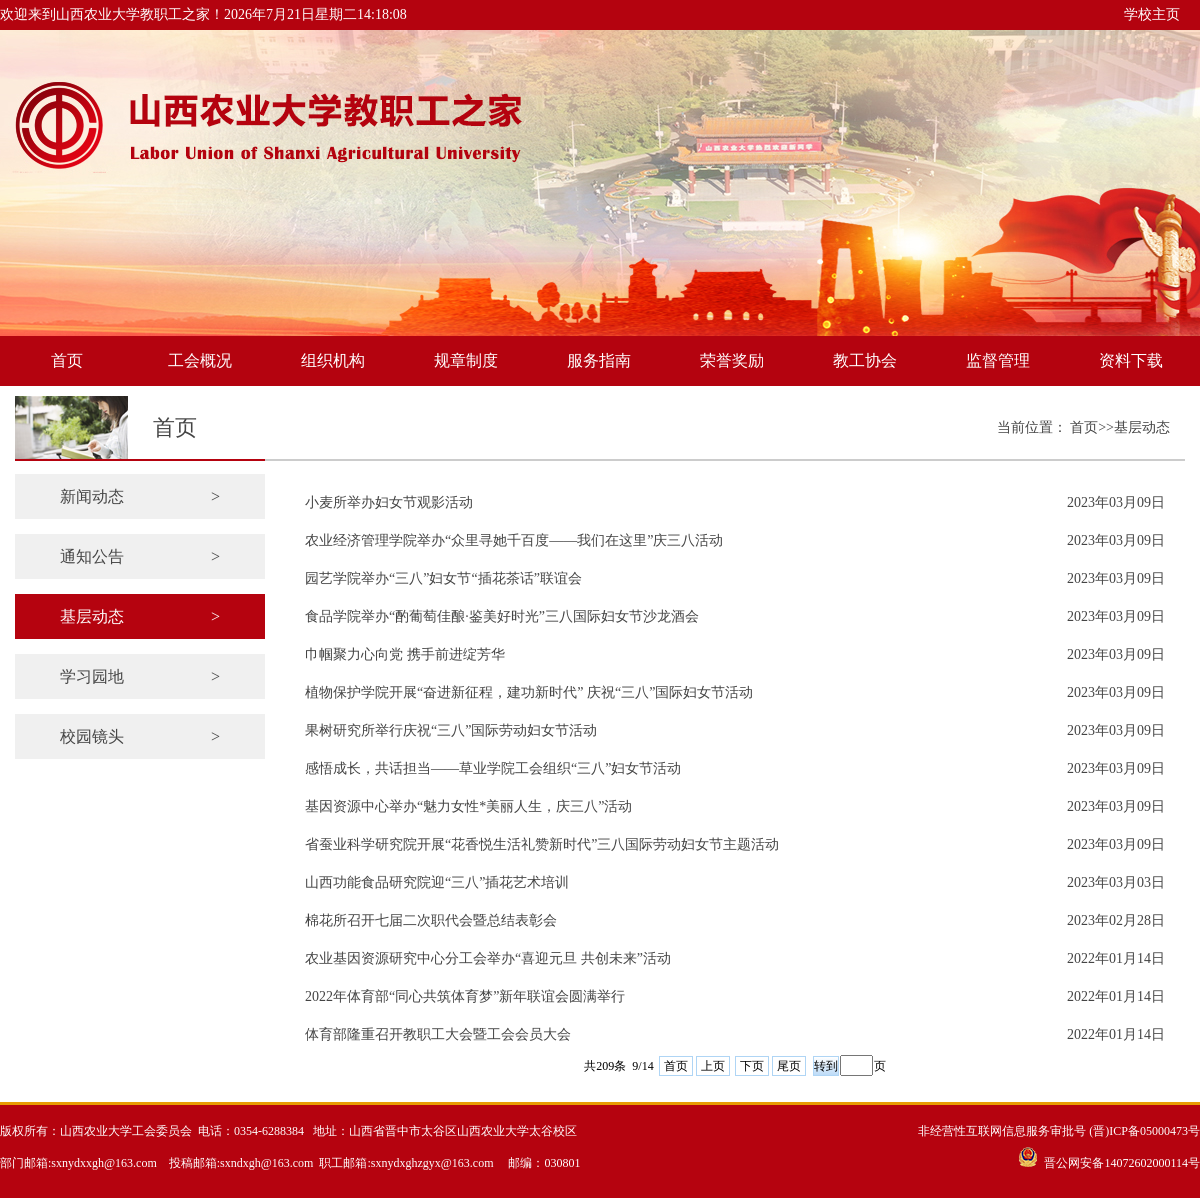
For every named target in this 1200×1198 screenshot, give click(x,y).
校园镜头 (140, 736)
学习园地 (140, 676)
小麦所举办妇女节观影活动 (389, 502)
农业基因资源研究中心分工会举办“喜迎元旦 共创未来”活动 (488, 958)
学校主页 (1152, 14)
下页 (752, 1066)
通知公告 (140, 556)
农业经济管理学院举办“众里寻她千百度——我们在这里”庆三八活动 (514, 540)
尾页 (789, 1066)
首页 (67, 360)
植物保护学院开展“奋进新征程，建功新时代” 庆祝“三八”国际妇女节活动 (529, 692)
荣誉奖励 (732, 360)
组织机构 (333, 360)
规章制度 (466, 360)
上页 (713, 1066)
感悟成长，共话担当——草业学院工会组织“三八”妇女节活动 (493, 768)
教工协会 (865, 360)
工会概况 (200, 360)
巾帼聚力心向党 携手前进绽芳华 (405, 654)
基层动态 (140, 616)
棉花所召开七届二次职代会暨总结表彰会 (431, 920)
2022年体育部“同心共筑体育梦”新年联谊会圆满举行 (465, 996)
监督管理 (998, 360)
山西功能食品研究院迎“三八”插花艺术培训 (437, 882)
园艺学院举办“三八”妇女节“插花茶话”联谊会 (443, 578)
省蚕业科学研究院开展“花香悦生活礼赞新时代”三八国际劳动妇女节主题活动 (542, 844)
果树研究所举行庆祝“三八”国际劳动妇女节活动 (451, 730)
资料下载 (1131, 360)
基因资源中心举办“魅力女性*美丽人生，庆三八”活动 (468, 806)
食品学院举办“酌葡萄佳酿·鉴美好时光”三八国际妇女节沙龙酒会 (502, 616)
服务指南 (599, 360)
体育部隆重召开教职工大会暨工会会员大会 (438, 1034)
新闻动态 (140, 496)
